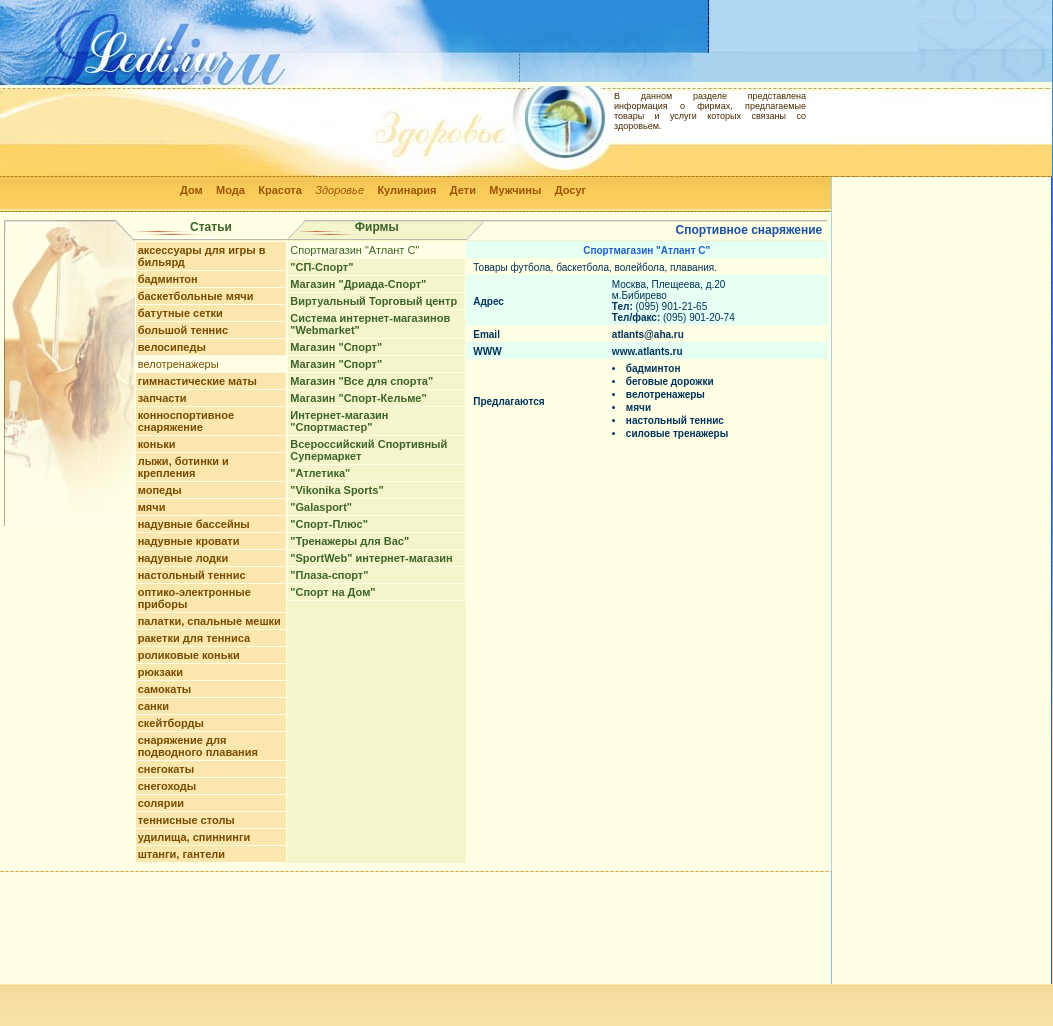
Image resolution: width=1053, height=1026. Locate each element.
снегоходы (167, 786)
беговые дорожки (670, 381)
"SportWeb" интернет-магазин (371, 558)
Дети (463, 190)
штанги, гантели (181, 854)
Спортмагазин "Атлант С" (354, 250)
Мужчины (515, 190)
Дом (191, 190)
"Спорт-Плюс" (329, 524)
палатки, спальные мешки (209, 621)
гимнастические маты (197, 381)
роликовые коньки (189, 655)
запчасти (162, 398)
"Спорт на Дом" (332, 592)
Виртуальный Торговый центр (373, 301)
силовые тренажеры (677, 433)
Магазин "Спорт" (336, 347)
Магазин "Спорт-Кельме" (358, 398)
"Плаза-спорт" (329, 575)
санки (153, 706)
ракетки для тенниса (194, 638)
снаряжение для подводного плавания (198, 746)
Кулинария (406, 190)
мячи (152, 507)
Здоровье (339, 190)
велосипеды (172, 347)
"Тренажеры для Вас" (349, 541)
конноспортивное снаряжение (186, 421)
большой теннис (183, 330)
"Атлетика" (320, 473)
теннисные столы (186, 820)
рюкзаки (160, 672)
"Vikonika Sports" (336, 490)
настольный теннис (192, 575)
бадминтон (168, 279)
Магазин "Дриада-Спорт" (358, 284)
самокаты (165, 689)
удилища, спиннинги (194, 837)
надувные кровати (189, 541)
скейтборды (171, 723)
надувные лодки (183, 558)
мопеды (160, 490)
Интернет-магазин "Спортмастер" (339, 421)
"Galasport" (321, 507)
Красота (280, 190)
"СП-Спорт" (321, 267)
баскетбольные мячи (196, 296)
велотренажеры (178, 364)
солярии (161, 803)
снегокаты (166, 769)
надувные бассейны (194, 524)
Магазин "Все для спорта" (361, 381)
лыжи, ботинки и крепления (183, 467)
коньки (157, 444)
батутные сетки (180, 313)
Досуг (570, 190)
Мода (230, 190)
